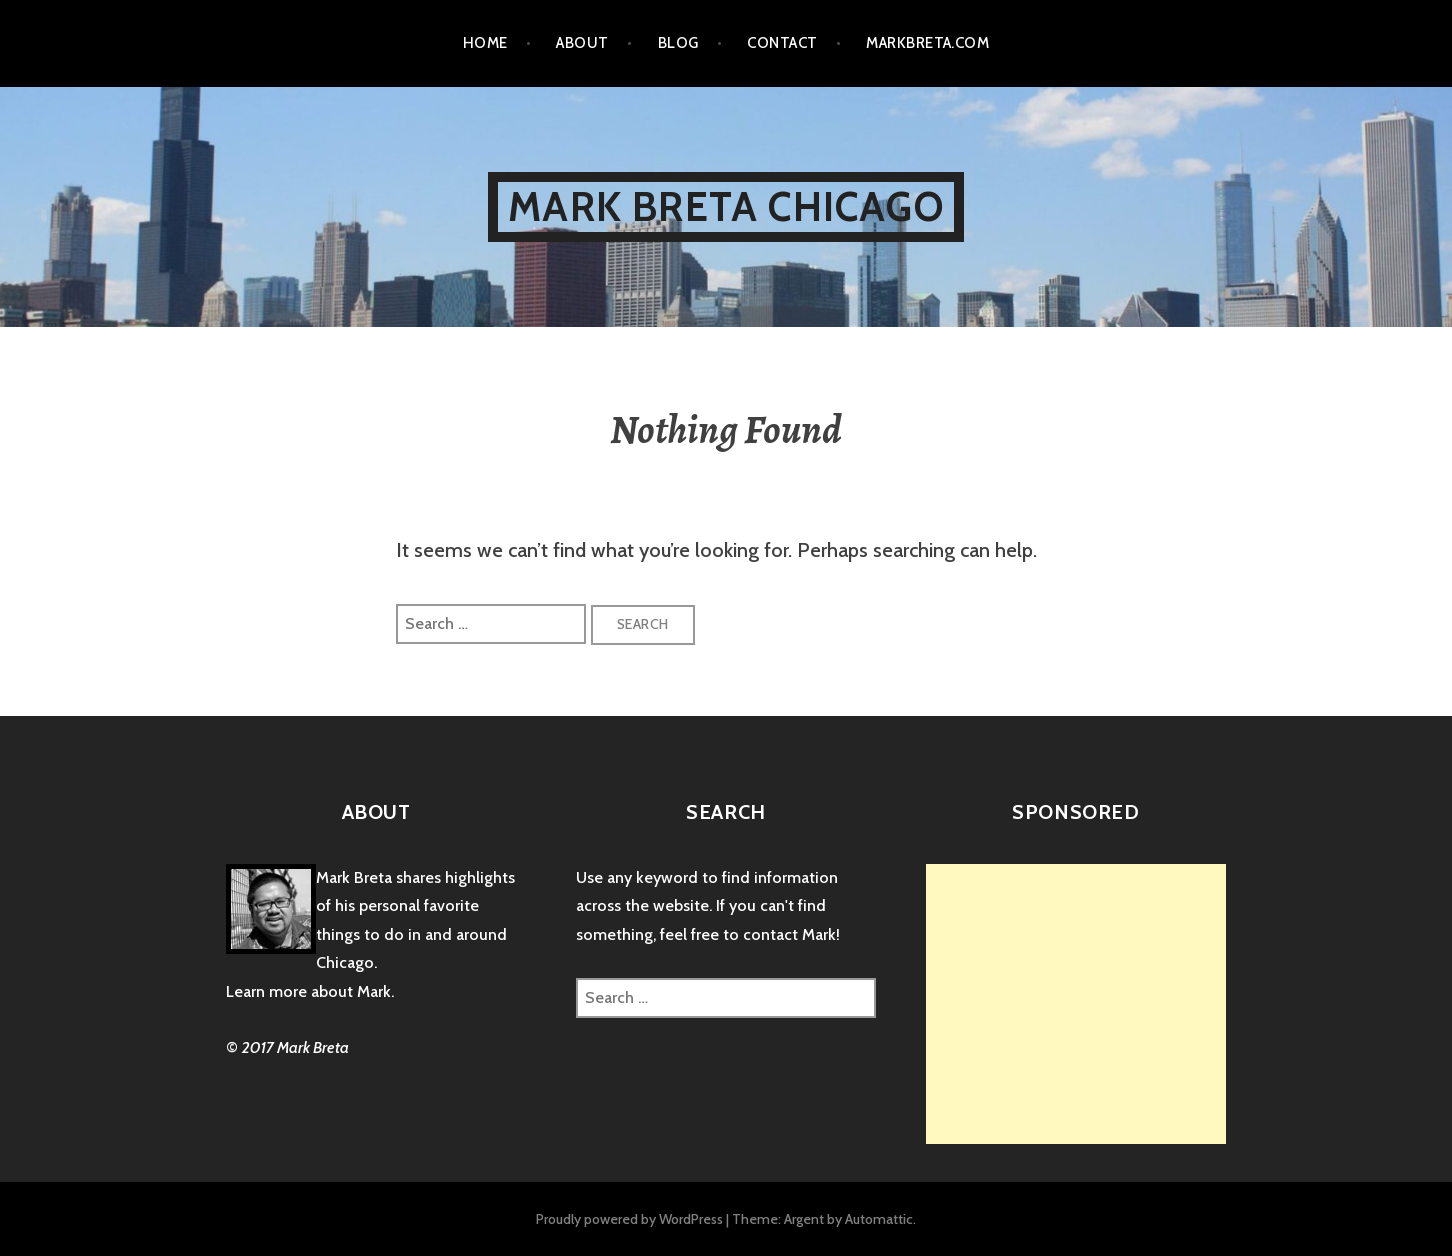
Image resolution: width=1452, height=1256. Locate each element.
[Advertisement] (1094, 1004)
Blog (678, 43)
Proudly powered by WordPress (629, 1219)
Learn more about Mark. (310, 991)
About (582, 43)
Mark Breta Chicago (726, 206)
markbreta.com (927, 43)
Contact (782, 43)
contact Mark (789, 934)
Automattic (879, 1219)
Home (485, 43)
